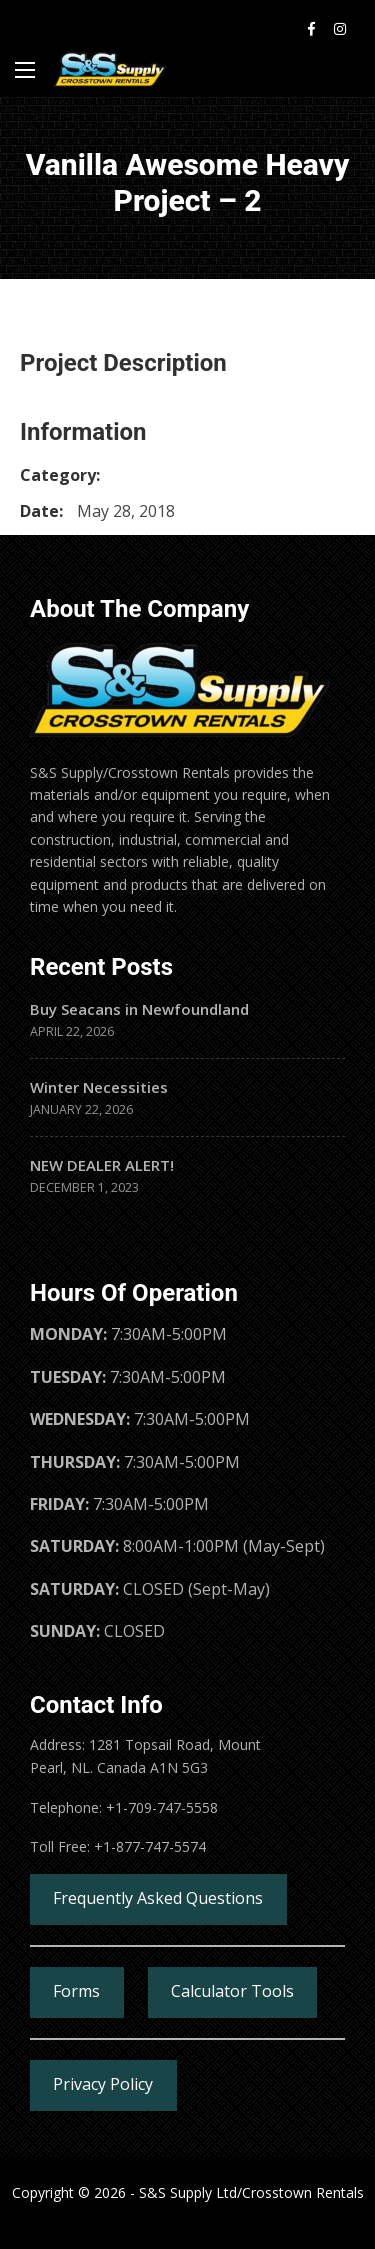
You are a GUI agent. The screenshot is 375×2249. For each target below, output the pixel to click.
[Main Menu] (25, 70)
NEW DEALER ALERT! (102, 1165)
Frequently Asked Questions (158, 1898)
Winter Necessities (99, 1087)
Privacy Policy (103, 2084)
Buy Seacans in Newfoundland (139, 1009)
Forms (76, 1991)
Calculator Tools (232, 1991)
